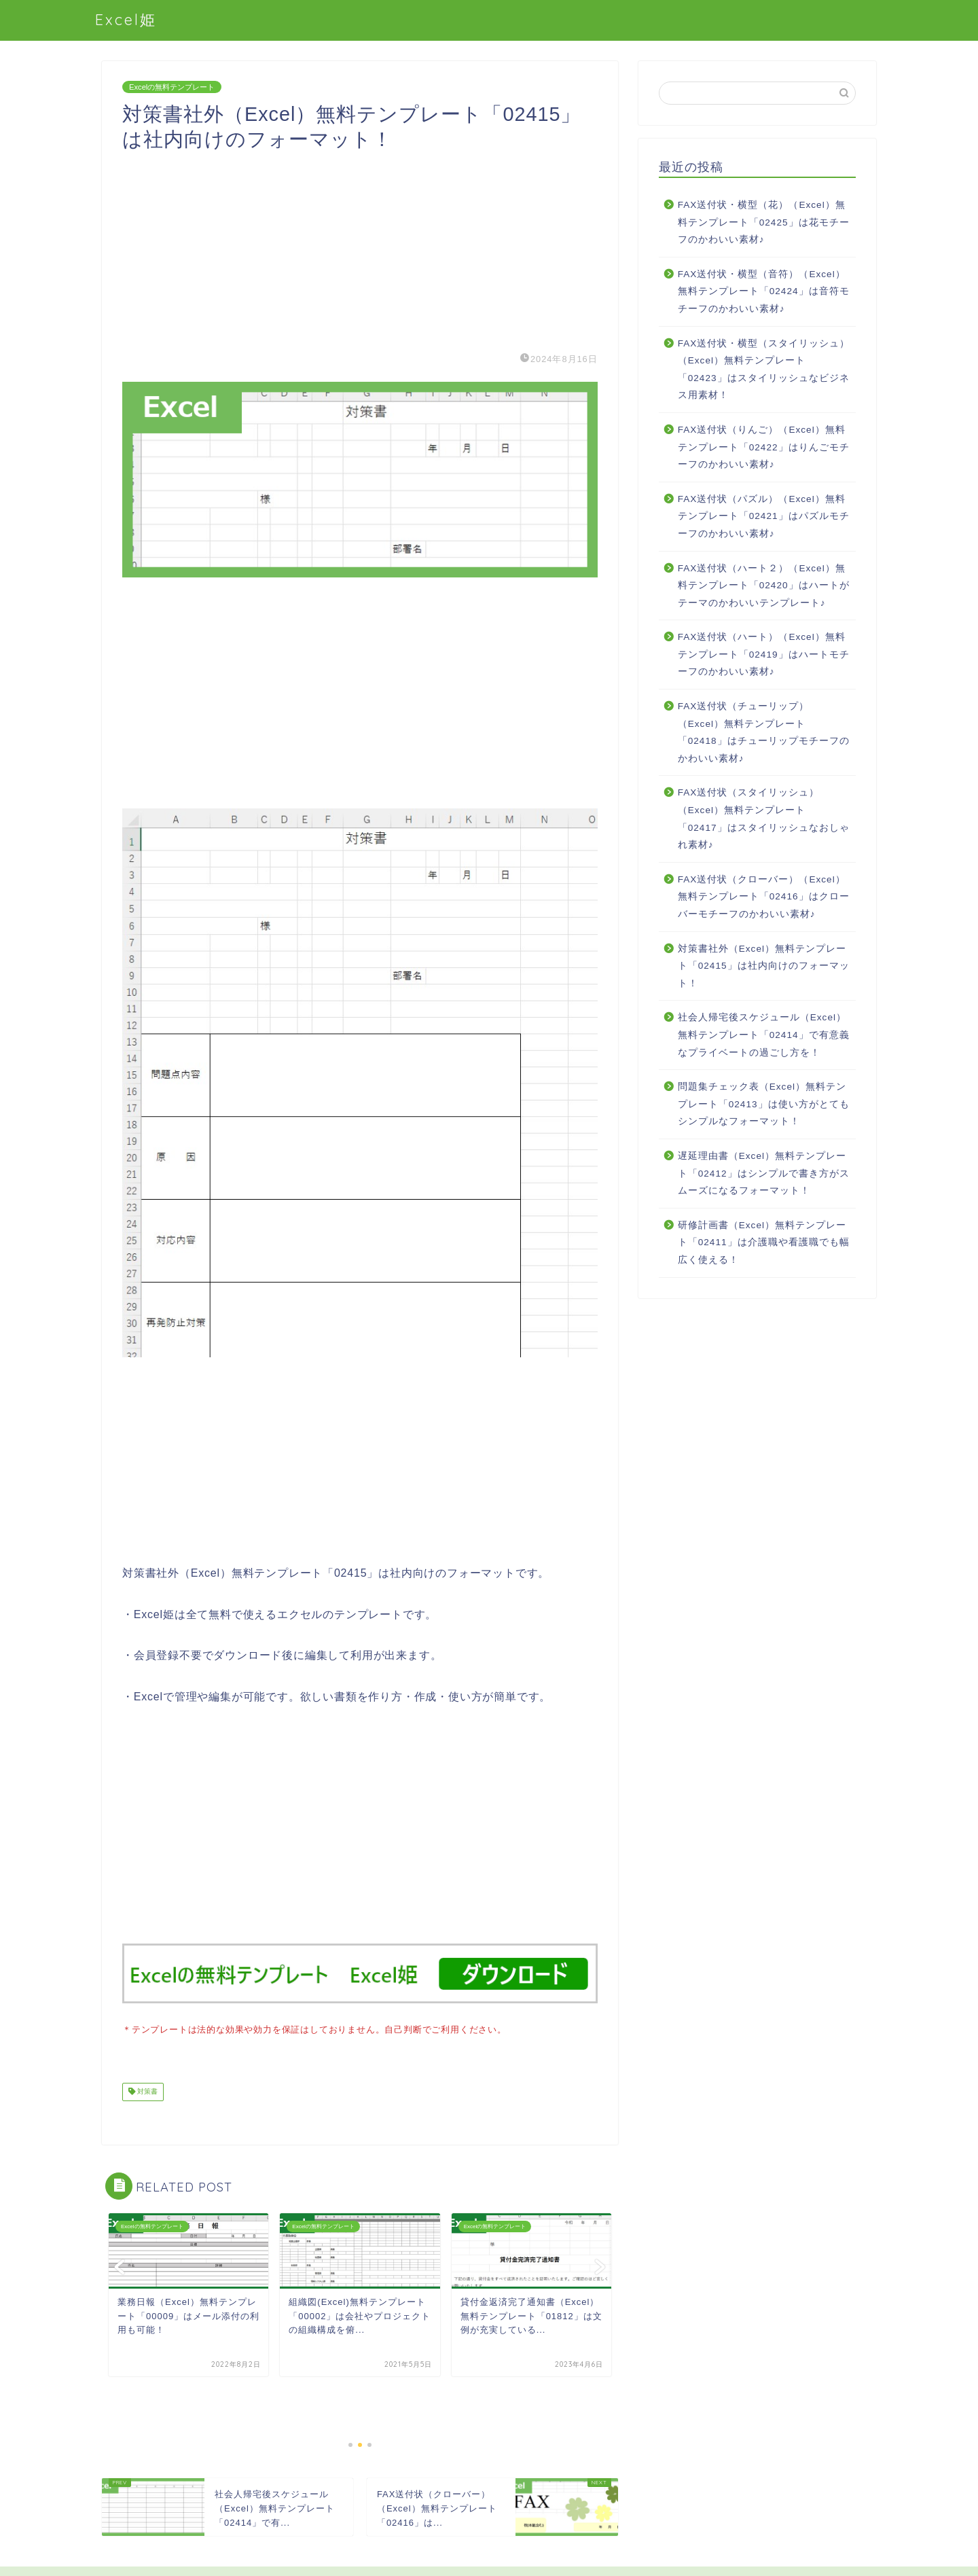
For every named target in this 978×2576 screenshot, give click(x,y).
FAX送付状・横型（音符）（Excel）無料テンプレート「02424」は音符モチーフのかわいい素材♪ (764, 291)
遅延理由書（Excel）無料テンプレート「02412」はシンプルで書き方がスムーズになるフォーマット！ (764, 1173)
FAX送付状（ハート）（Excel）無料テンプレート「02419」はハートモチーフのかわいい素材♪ (764, 654)
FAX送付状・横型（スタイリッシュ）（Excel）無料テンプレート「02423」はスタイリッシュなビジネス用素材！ (764, 369)
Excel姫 (126, 19)
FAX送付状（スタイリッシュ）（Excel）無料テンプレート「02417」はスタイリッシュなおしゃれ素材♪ (764, 818)
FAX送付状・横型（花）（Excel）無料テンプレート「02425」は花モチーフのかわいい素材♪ (764, 222)
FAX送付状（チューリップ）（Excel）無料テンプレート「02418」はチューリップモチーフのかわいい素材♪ (764, 732)
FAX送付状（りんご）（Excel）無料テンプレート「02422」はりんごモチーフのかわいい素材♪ (764, 447)
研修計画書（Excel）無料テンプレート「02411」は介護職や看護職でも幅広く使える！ (764, 1242)
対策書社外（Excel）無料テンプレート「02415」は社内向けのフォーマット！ (764, 966)
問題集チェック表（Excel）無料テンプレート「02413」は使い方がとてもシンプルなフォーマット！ (764, 1103)
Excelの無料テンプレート (172, 87)
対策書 (146, 2090)
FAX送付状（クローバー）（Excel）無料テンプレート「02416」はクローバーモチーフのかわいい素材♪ (764, 896)
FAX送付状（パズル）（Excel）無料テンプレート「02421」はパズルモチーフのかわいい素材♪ (764, 516)
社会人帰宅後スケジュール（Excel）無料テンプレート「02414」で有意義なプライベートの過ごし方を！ (764, 1034)
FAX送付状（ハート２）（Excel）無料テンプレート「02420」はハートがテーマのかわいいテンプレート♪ (764, 585)
